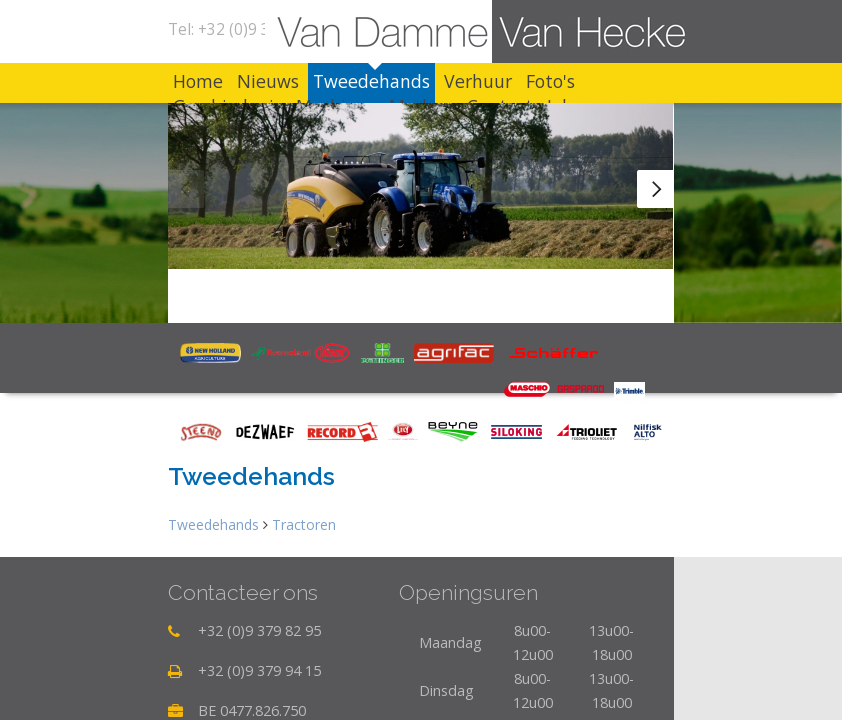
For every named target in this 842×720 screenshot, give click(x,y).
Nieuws (268, 81)
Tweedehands (371, 81)
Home (198, 81)
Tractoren (304, 524)
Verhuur (478, 81)
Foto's (550, 81)
